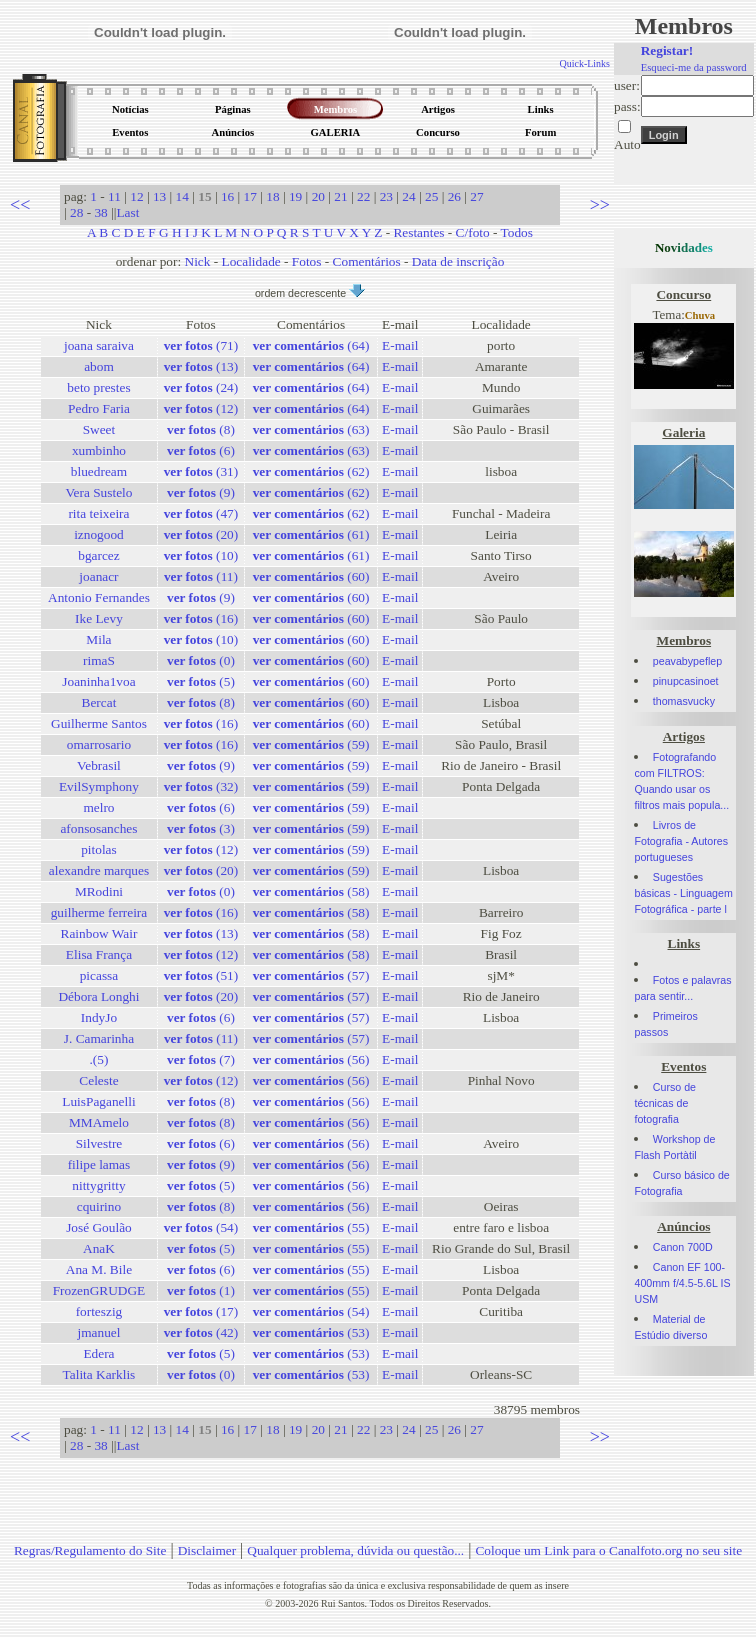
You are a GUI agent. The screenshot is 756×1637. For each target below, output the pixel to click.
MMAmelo (99, 1122)
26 (454, 196)
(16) (201, 618)
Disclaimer (207, 1550)
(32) (201, 786)
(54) (201, 1227)
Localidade (251, 261)
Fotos (307, 261)
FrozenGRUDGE (99, 1290)
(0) (201, 660)
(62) (311, 471)
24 (408, 196)
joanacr (98, 576)
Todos (517, 232)
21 (340, 196)
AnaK (99, 1248)
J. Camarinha (99, 1038)
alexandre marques (99, 870)
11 (114, 196)
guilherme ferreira (99, 912)
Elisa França (99, 954)
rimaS (99, 660)
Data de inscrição (458, 261)
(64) (311, 345)
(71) (201, 345)
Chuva (700, 315)
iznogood (99, 534)
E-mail (400, 345)
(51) (201, 975)
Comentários (367, 261)
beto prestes (98, 387)
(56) (311, 1059)
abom (99, 366)
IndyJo (99, 1017)
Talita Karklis (99, 1374)
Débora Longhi (98, 996)
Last (127, 212)
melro (98, 807)
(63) (311, 429)
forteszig (99, 1311)
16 (227, 196)
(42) (201, 1332)
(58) (311, 891)
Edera (98, 1353)
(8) (201, 429)
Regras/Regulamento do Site (90, 1550)
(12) (201, 408)
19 (295, 196)
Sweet (99, 429)
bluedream (99, 471)
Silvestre (99, 1143)
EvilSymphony (99, 786)
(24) (201, 387)
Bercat (99, 702)
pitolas (99, 849)
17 (250, 196)
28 (76, 212)
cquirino (99, 1206)
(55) (311, 1227)
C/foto (473, 232)
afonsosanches (98, 828)
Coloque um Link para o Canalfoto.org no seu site (608, 1550)
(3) (201, 828)
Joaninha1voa (98, 681)
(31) (201, 471)
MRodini (99, 891)
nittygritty (98, 1185)
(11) (201, 576)
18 (272, 196)
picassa (99, 975)
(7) (201, 1059)
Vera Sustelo (98, 492)
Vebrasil (99, 765)
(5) (201, 681)
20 (318, 196)
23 (386, 196)
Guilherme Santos (99, 723)
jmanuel (98, 1332)
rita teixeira (98, 513)
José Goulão (99, 1227)
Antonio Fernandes (99, 597)
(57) (311, 975)
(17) (201, 1311)
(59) (311, 744)
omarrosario (99, 744)
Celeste (98, 1080)
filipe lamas (99, 1164)
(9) (201, 492)
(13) (201, 366)
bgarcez (98, 555)
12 (136, 196)
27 (476, 196)
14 (182, 196)
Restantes (418, 232)
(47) (201, 513)
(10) (201, 555)
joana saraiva (99, 345)
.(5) (99, 1059)
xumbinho (99, 450)
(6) (201, 450)
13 (159, 196)
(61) (311, 534)
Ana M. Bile (99, 1269)
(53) (311, 1332)
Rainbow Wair (99, 933)
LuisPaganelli (98, 1101)
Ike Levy (99, 618)
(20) (201, 534)
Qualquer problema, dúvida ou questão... (355, 1550)
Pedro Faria (99, 408)
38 (100, 212)
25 (431, 196)
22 (363, 196)
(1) (201, 1290)
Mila (98, 639)
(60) (311, 576)
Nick (198, 261)
